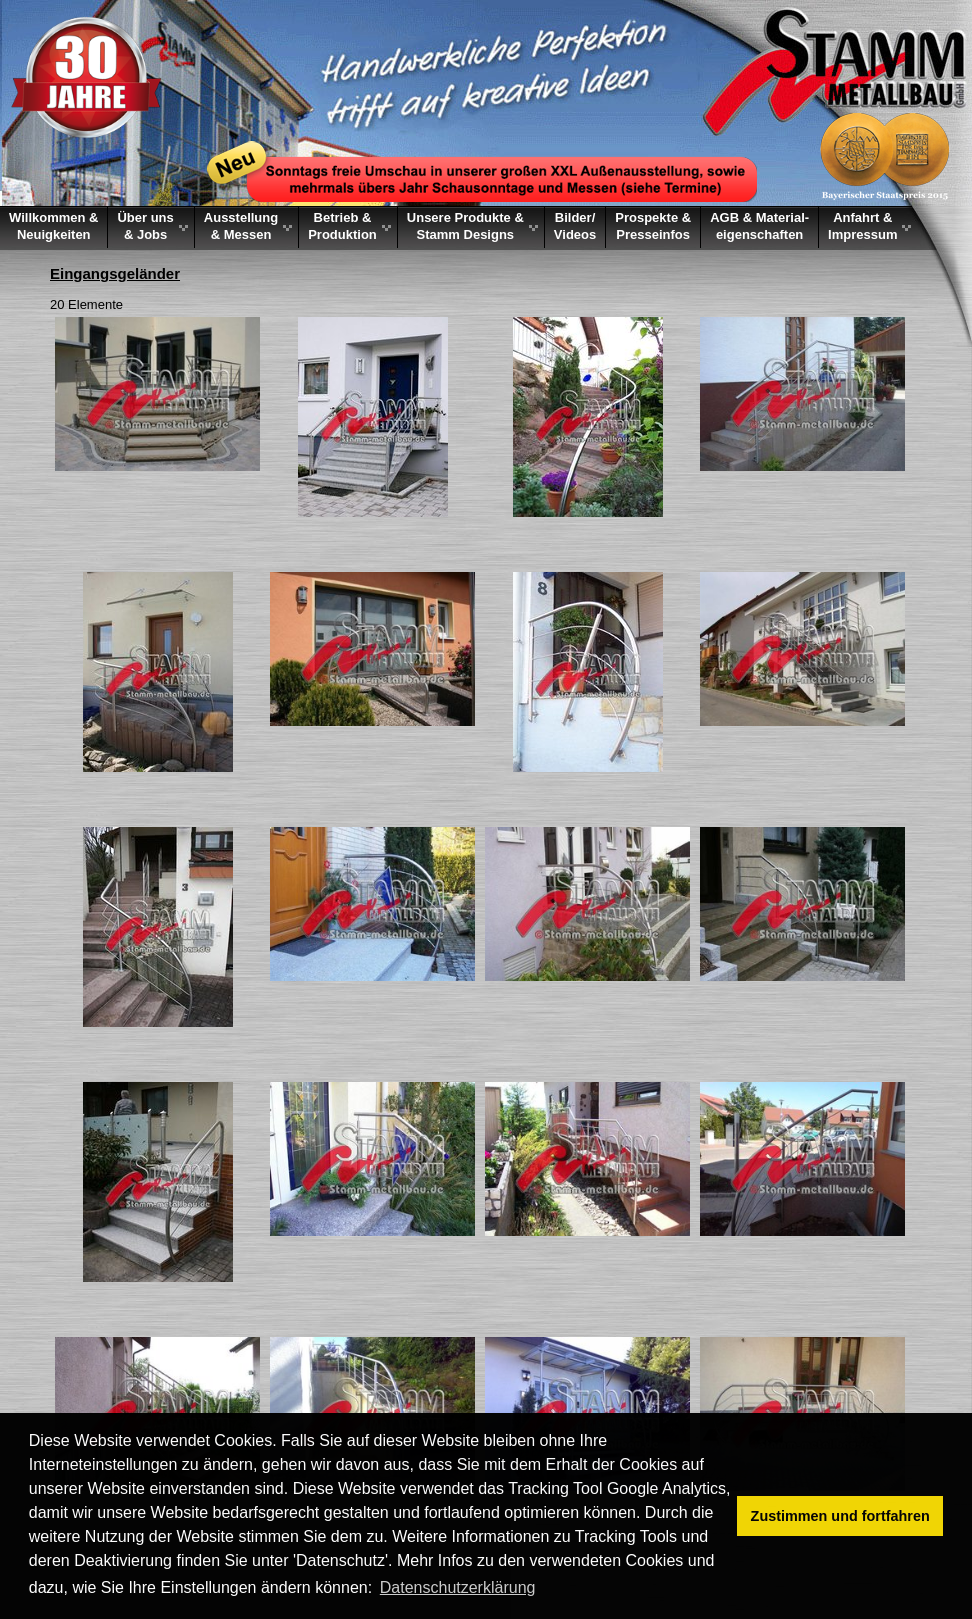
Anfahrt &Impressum (862, 226)
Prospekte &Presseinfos (653, 226)
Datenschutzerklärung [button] (458, 1587)
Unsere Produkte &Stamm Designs (465, 226)
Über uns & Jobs (145, 226)
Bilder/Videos (575, 226)
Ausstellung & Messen (241, 226)
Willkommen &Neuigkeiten (53, 226)
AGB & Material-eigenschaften (759, 226)
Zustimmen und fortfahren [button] (840, 1516)
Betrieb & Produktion (342, 226)
